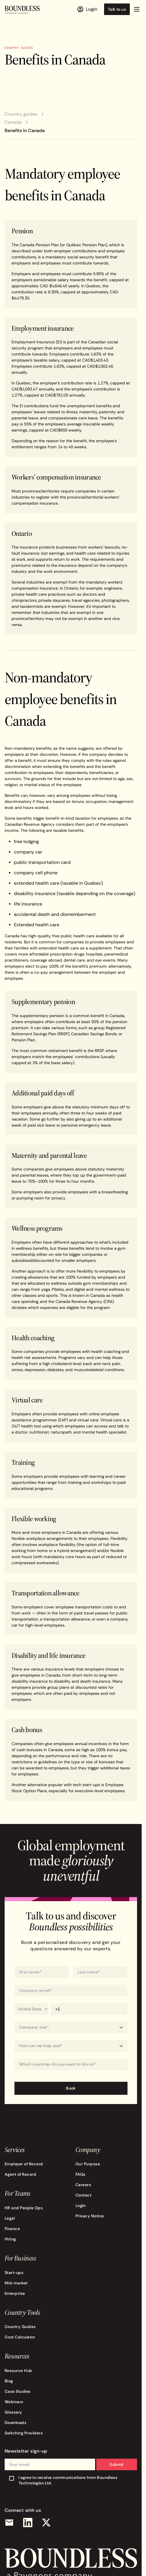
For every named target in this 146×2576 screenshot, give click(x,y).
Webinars (14, 2401)
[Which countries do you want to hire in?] (71, 2064)
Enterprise (15, 2293)
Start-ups (14, 2272)
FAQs (80, 2174)
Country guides (21, 114)
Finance (12, 2228)
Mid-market (16, 2283)
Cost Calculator (20, 2337)
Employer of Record (24, 2163)
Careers (83, 2184)
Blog (9, 2381)
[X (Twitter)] (46, 2522)
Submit (117, 2464)
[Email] (9, 2522)
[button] (136, 9)
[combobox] (70, 2064)
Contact (83, 2195)
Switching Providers (24, 2433)
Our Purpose (87, 2163)
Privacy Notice (89, 2215)
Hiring (10, 2239)
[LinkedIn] (27, 2522)
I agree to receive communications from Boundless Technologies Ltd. (68, 2480)
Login (80, 2205)
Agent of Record (20, 2174)
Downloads (15, 2422)
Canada (13, 122)
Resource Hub (18, 2370)
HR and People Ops (24, 2207)
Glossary (13, 2412)
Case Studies (18, 2391)
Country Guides (20, 2326)
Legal (10, 2218)
